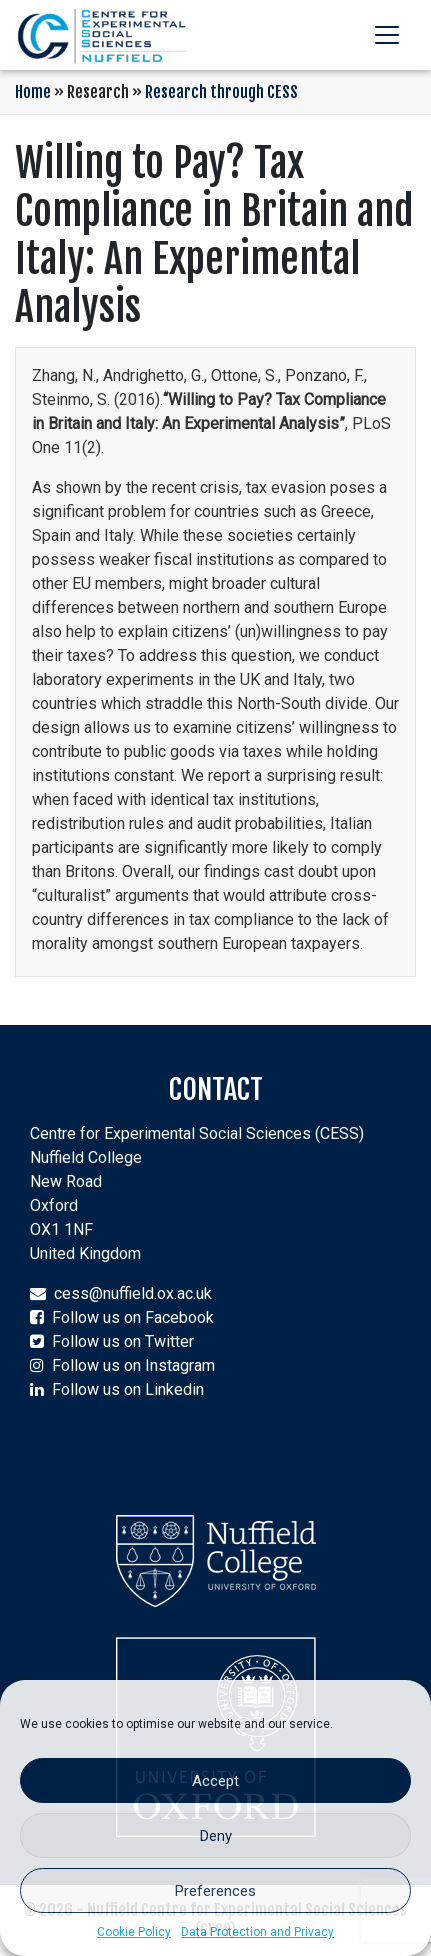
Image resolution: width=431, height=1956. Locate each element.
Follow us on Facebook (133, 1317)
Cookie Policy (134, 1932)
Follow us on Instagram (133, 1365)
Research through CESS (221, 92)
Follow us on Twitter (123, 1341)
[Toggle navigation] (387, 35)
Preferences (215, 1891)
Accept (215, 1781)
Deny (216, 1836)
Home (33, 92)
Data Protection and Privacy (257, 1932)
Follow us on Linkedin (128, 1389)
